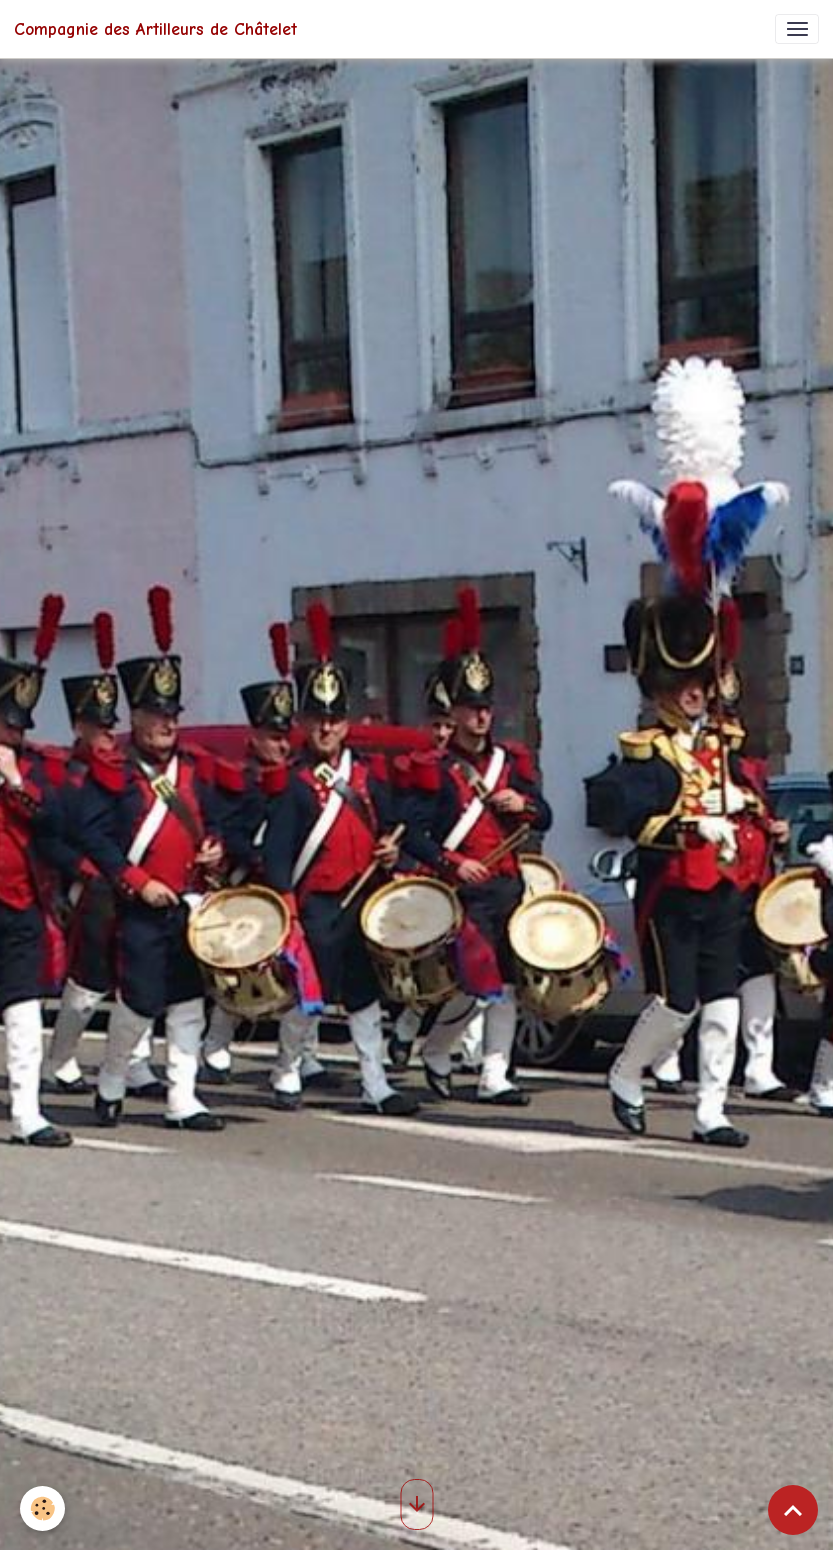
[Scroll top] (793, 1510)
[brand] (155, 29)
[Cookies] (42, 1508)
